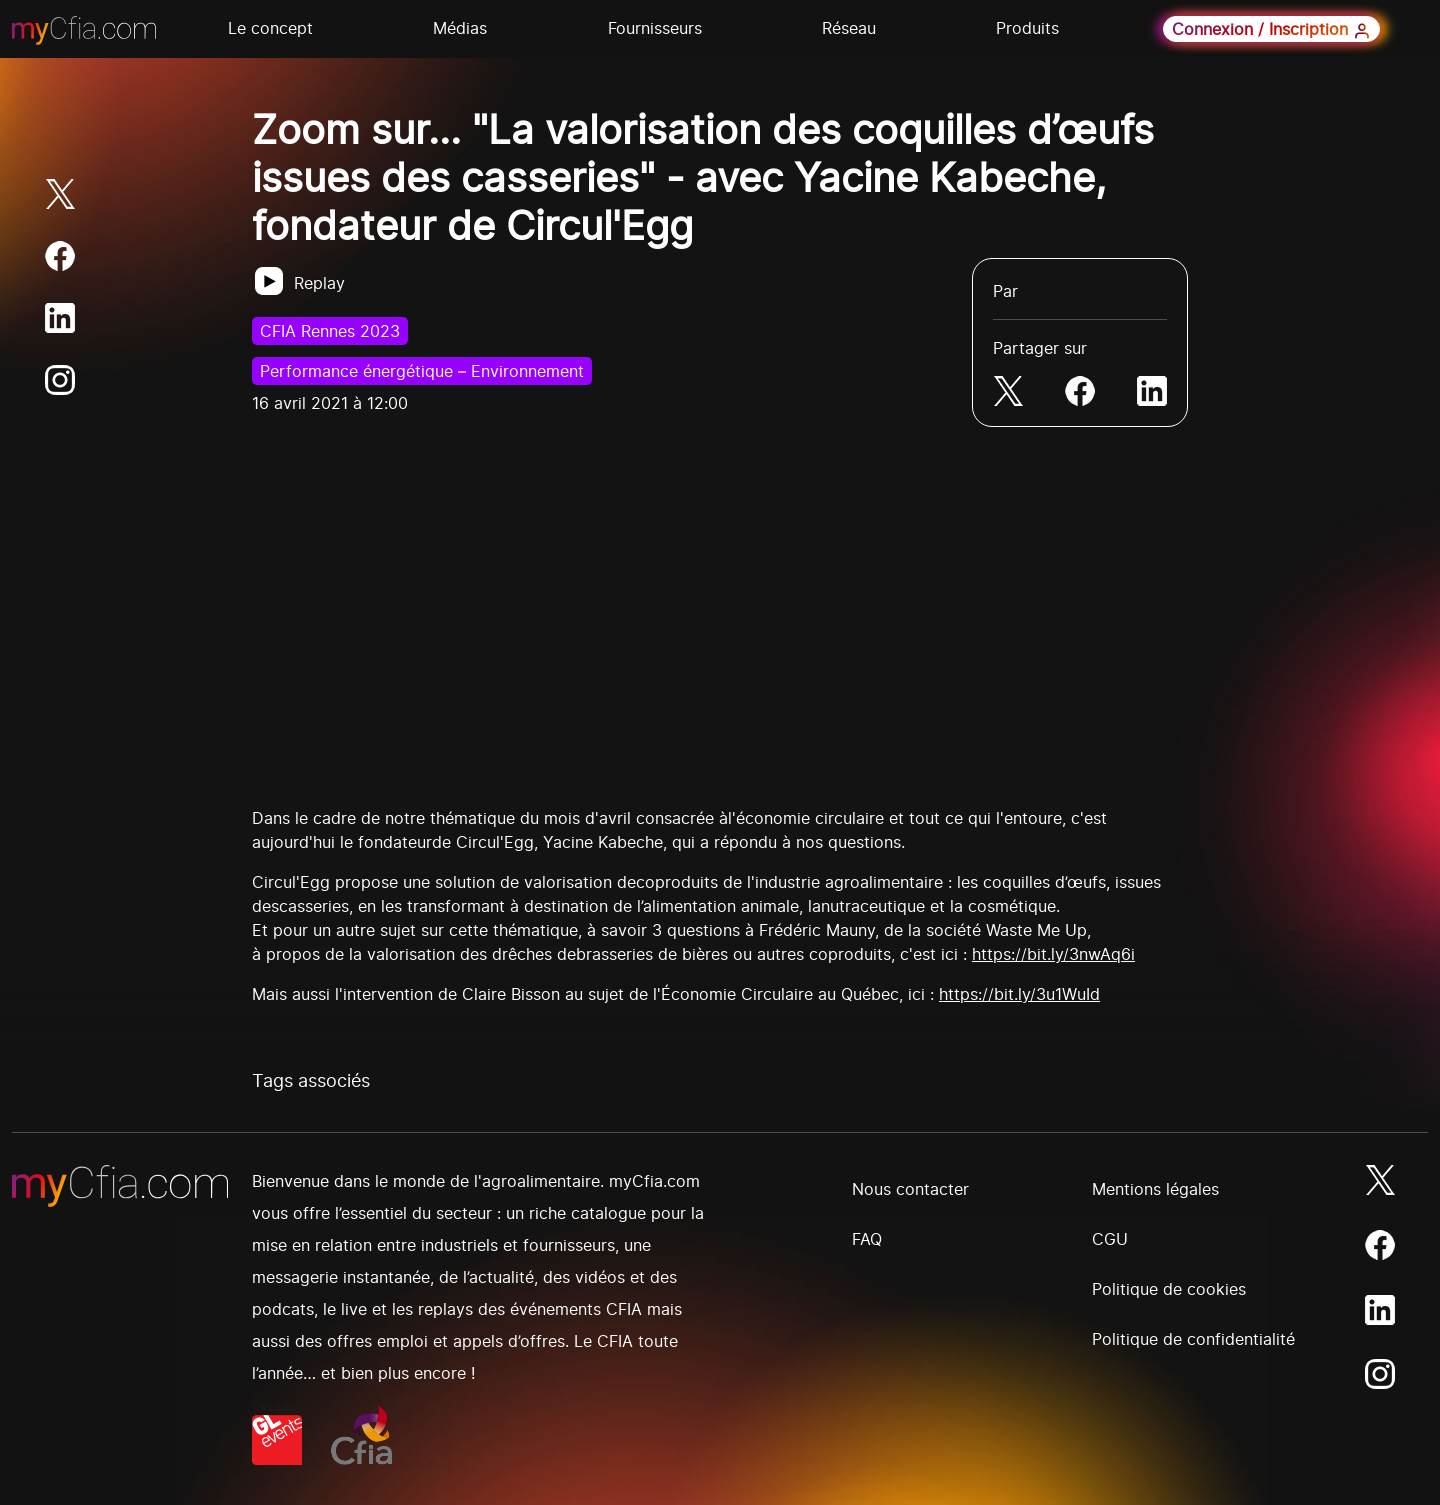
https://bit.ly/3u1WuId (1019, 994)
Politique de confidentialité (1193, 1339)
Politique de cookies (1169, 1289)
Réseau (849, 28)
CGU (1110, 1239)
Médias (460, 28)
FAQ (867, 1239)
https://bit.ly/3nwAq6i (1053, 954)
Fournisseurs (655, 28)
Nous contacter (910, 1189)
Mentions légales (1155, 1189)
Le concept (270, 28)
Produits (1027, 28)
